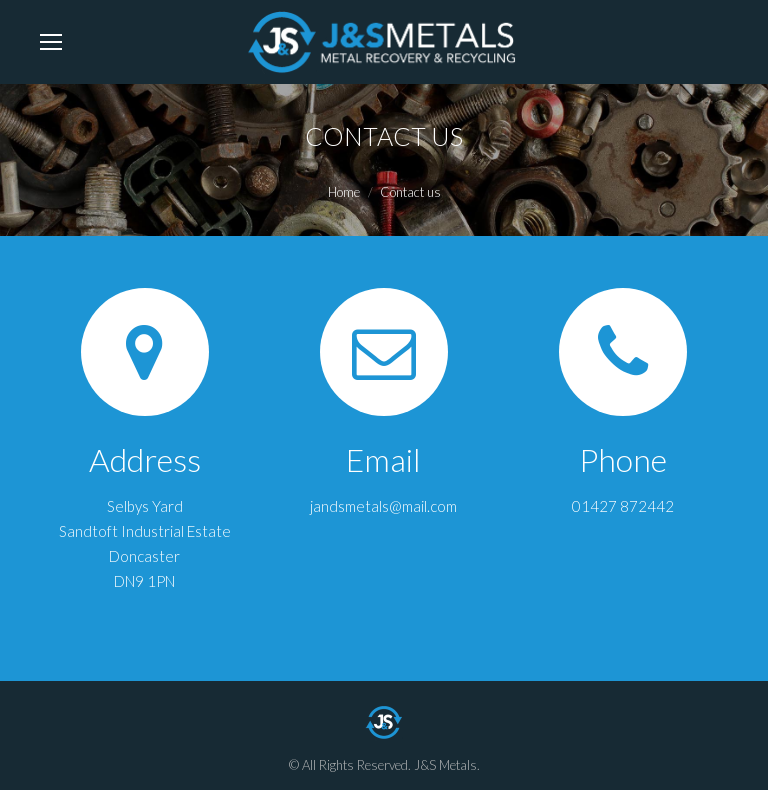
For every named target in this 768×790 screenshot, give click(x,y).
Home (344, 192)
